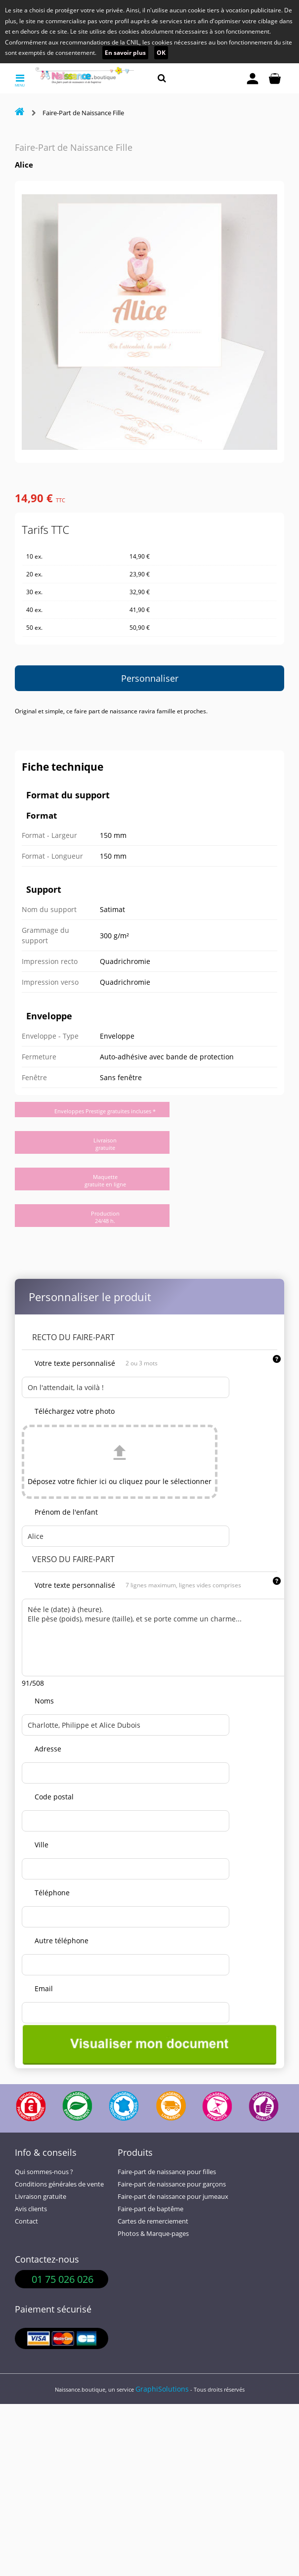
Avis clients (31, 2209)
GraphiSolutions (162, 2389)
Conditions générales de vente (59, 2184)
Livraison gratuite (40, 2196)
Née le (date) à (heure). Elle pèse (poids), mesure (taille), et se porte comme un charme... (155, 1637)
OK (161, 52)
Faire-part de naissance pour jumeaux (173, 2196)
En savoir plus (125, 52)
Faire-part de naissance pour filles (167, 2172)
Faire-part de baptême (150, 2209)
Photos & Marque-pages (153, 2233)
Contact (26, 2221)
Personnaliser (149, 678)
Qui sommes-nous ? (44, 2172)
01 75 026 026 (62, 2279)
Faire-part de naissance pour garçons (172, 2184)
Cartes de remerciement (153, 2221)
